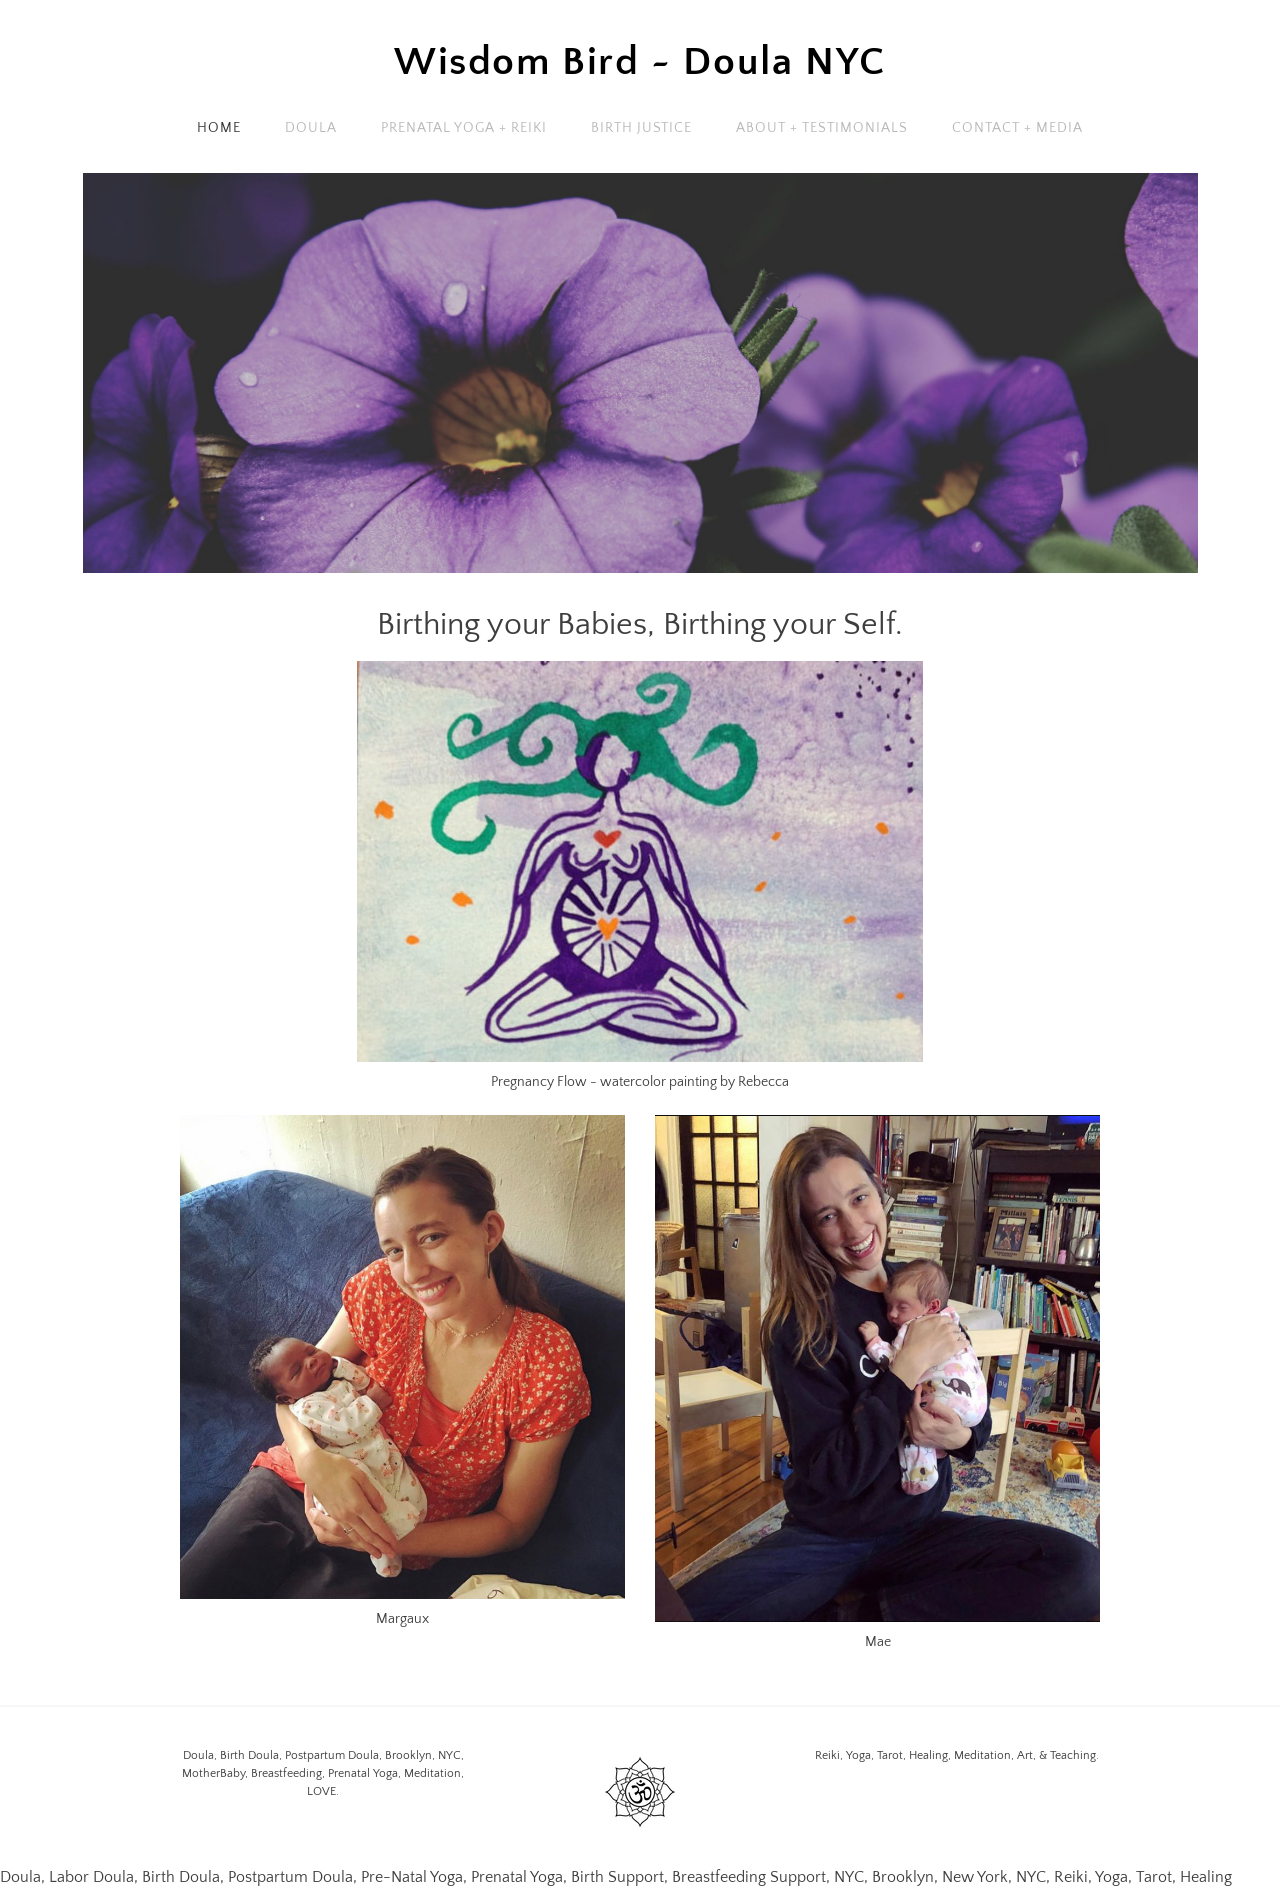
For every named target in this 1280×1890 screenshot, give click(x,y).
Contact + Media (1017, 128)
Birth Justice (642, 128)
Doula (311, 128)
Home (219, 128)
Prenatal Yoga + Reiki (464, 128)
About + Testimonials (822, 128)
